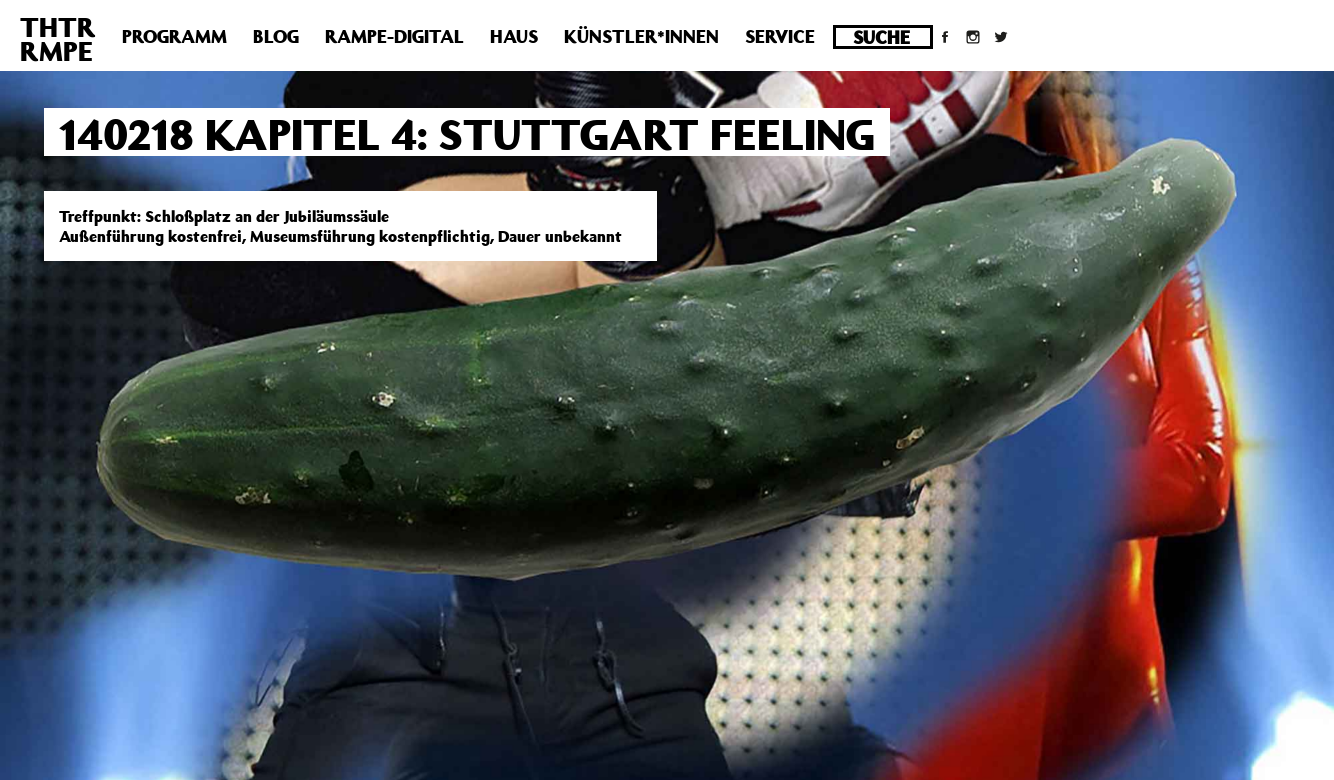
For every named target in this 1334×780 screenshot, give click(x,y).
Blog (276, 36)
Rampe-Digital (394, 36)
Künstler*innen (641, 36)
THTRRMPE (58, 38)
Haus (514, 36)
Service (780, 36)
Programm (174, 36)
